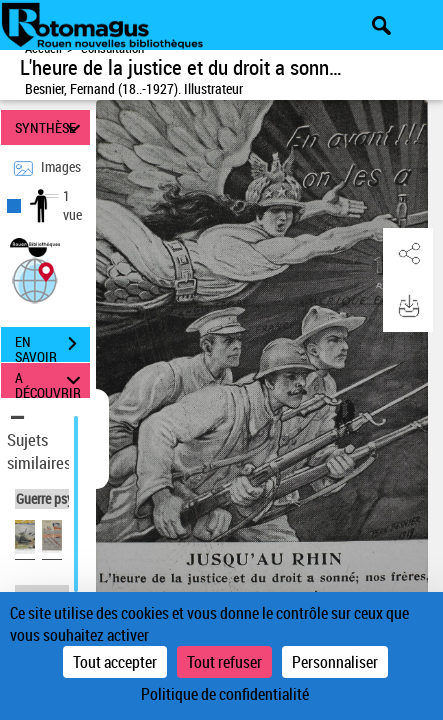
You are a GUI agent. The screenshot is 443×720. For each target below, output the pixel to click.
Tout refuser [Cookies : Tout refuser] (224, 662)
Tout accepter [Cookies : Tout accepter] (115, 662)
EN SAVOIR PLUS (52, 346)
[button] (35, 278)
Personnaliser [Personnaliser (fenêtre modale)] (335, 662)
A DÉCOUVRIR (50, 380)
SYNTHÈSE (50, 127)
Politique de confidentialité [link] (225, 694)
